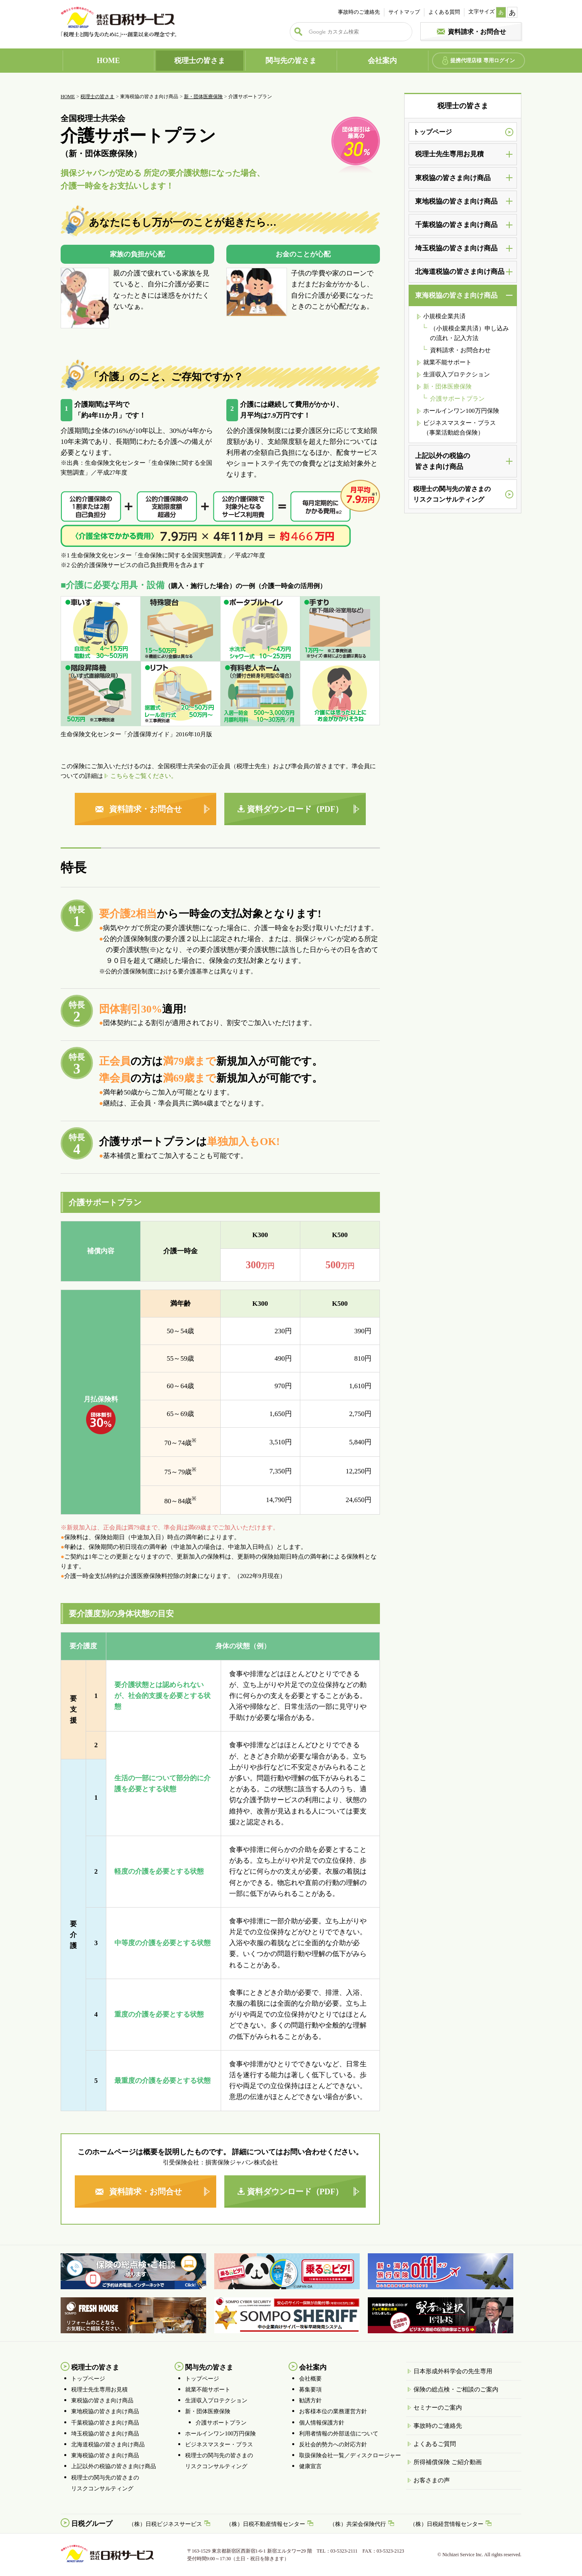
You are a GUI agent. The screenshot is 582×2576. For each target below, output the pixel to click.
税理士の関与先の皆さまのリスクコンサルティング (452, 494)
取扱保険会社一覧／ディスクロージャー (350, 2455)
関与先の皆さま (291, 61)
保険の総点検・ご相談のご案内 (455, 2389)
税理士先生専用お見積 (99, 2390)
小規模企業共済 (444, 316)
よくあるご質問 (434, 2444)
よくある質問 (444, 12)
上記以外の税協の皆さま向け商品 (113, 2466)
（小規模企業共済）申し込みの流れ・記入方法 (469, 333)
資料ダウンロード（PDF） (295, 809)
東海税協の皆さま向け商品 (105, 2455)
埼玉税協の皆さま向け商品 (105, 2434)
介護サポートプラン (457, 398)
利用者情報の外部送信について (338, 2434)
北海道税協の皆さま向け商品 (108, 2445)
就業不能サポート (447, 362)
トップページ (432, 131)
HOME (108, 61)
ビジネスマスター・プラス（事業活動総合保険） (459, 428)
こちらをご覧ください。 (143, 776)
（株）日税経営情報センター (446, 2524)
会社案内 (382, 61)
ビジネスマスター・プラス (219, 2445)
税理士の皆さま (199, 61)
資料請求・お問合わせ (460, 350)
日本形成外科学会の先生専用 (452, 2371)
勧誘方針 (310, 2400)
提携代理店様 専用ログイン (482, 60)
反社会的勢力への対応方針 (333, 2445)
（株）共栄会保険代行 (357, 2524)
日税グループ (91, 2524)
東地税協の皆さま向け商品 (105, 2411)
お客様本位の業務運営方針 (333, 2411)
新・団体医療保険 (203, 96)
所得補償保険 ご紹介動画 (447, 2462)
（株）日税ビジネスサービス (165, 2524)
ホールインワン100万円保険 (461, 411)
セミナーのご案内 (437, 2407)
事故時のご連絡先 (359, 12)
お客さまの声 (431, 2480)
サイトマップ (404, 12)
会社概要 (310, 2379)
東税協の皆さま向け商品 (102, 2400)
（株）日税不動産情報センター (265, 2524)
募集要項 (310, 2390)
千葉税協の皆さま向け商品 (105, 2423)
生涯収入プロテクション (456, 374)
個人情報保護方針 (321, 2423)
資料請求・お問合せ (477, 31)
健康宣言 (310, 2466)
